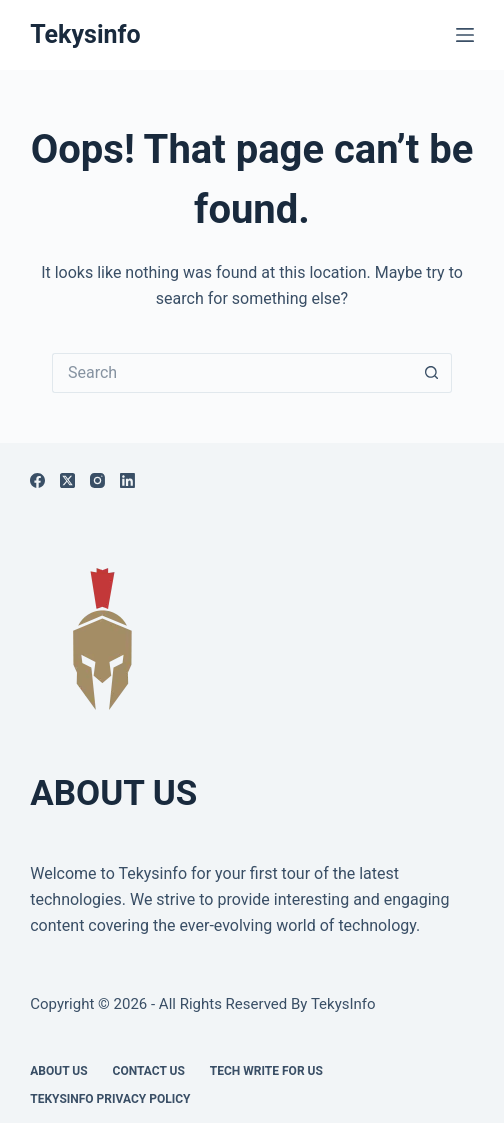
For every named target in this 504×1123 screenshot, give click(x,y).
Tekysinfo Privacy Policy (110, 1099)
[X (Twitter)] (67, 480)
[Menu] (465, 35)
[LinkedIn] (127, 480)
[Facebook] (37, 480)
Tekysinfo (85, 34)
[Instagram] (97, 480)
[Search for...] (232, 373)
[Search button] (432, 373)
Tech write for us (266, 1071)
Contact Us (149, 1071)
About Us (58, 1071)
